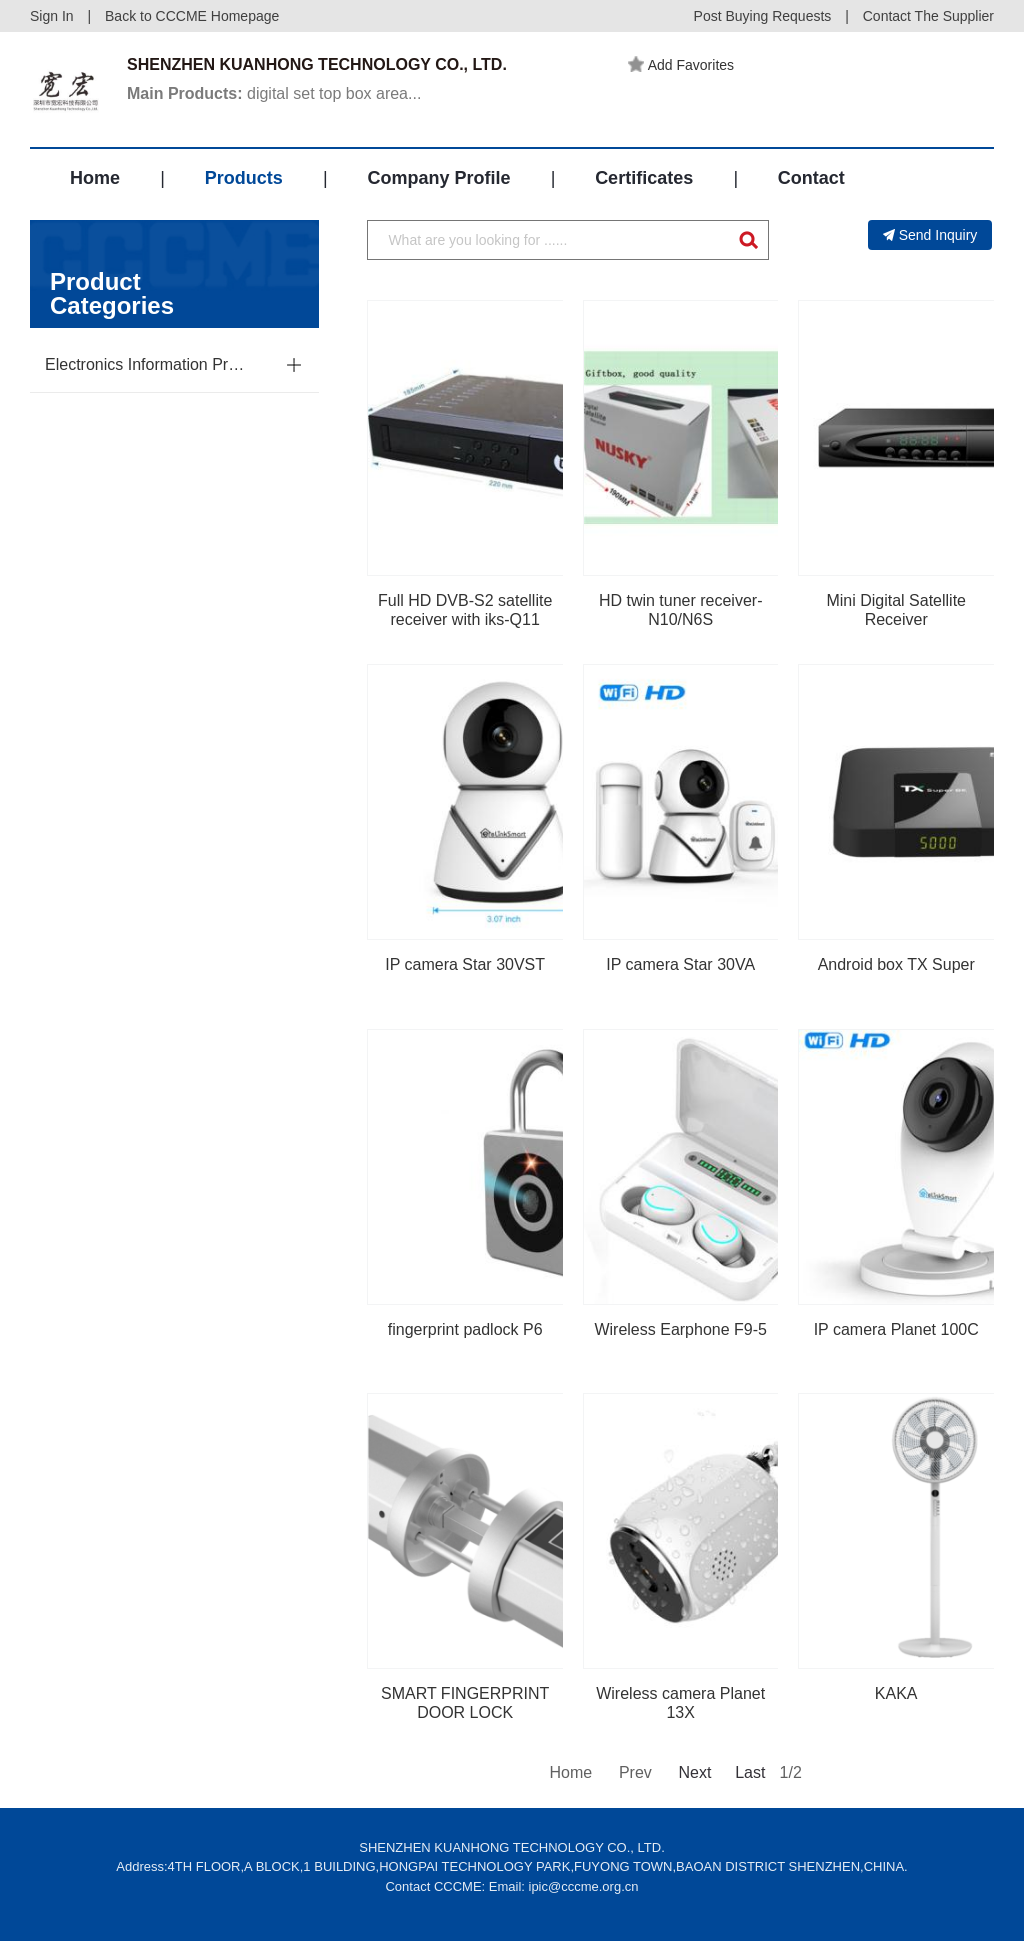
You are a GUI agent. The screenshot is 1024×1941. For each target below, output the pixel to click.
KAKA (896, 1693)
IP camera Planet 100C (896, 1329)
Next (693, 1772)
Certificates (644, 178)
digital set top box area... (274, 93)
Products (244, 178)
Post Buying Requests (763, 16)
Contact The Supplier (928, 16)
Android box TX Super (896, 964)
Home (95, 178)
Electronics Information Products (148, 364)
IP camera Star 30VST (465, 964)
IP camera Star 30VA (680, 964)
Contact (811, 178)
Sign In (52, 16)
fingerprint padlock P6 (465, 1329)
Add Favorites (681, 65)
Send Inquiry (930, 235)
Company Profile (438, 178)
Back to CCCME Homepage (192, 16)
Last (750, 1772)
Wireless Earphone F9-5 (680, 1329)
